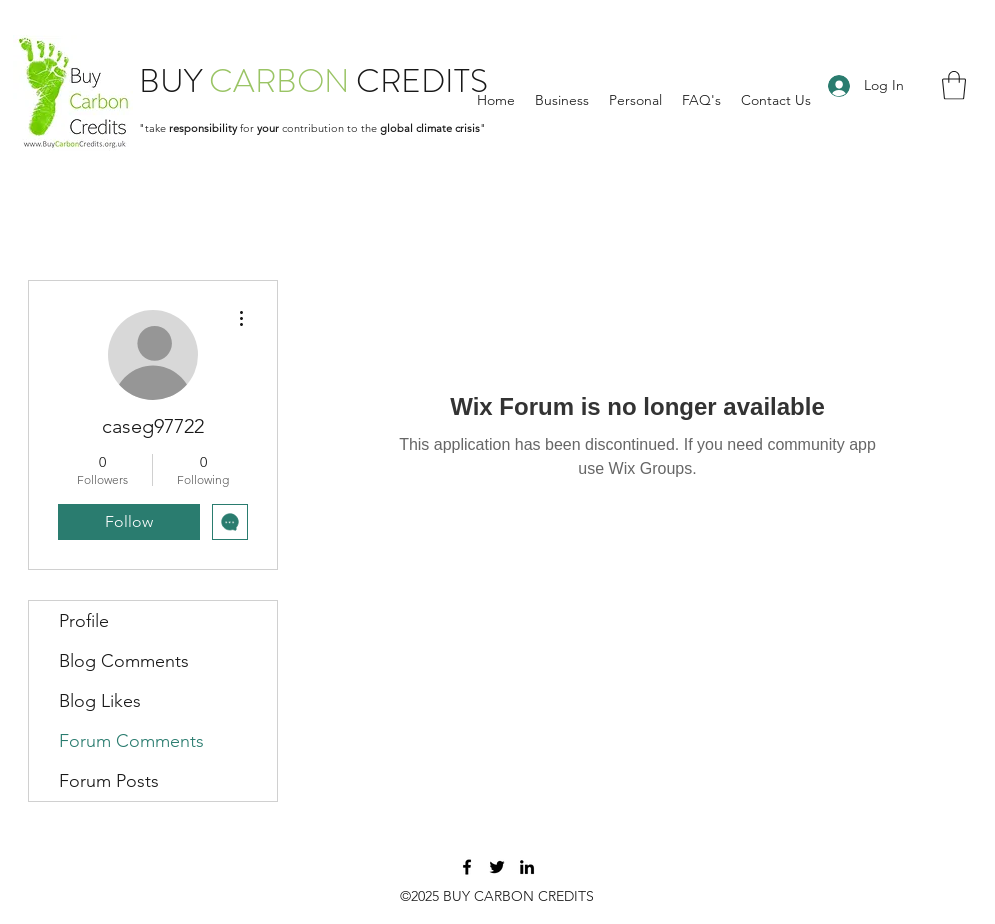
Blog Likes (100, 701)
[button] (954, 85)
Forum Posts (109, 781)
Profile (84, 621)
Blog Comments (124, 661)
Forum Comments (131, 741)
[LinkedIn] (527, 867)
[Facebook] (467, 867)
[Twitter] (497, 867)
